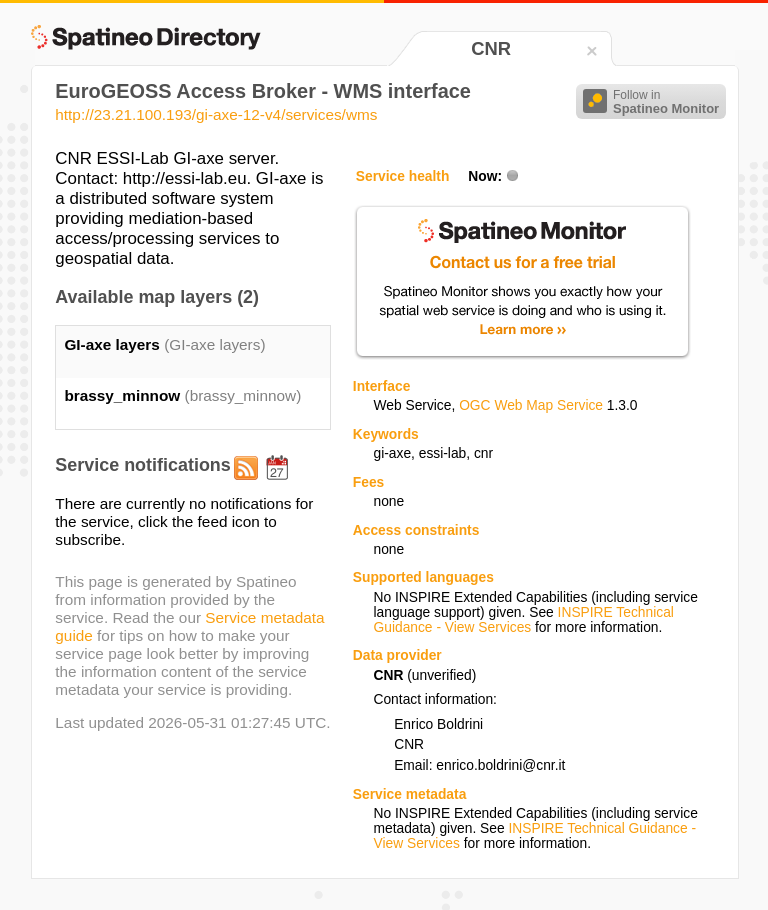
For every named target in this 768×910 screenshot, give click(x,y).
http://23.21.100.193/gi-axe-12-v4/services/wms (216, 114)
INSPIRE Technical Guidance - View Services (523, 620)
